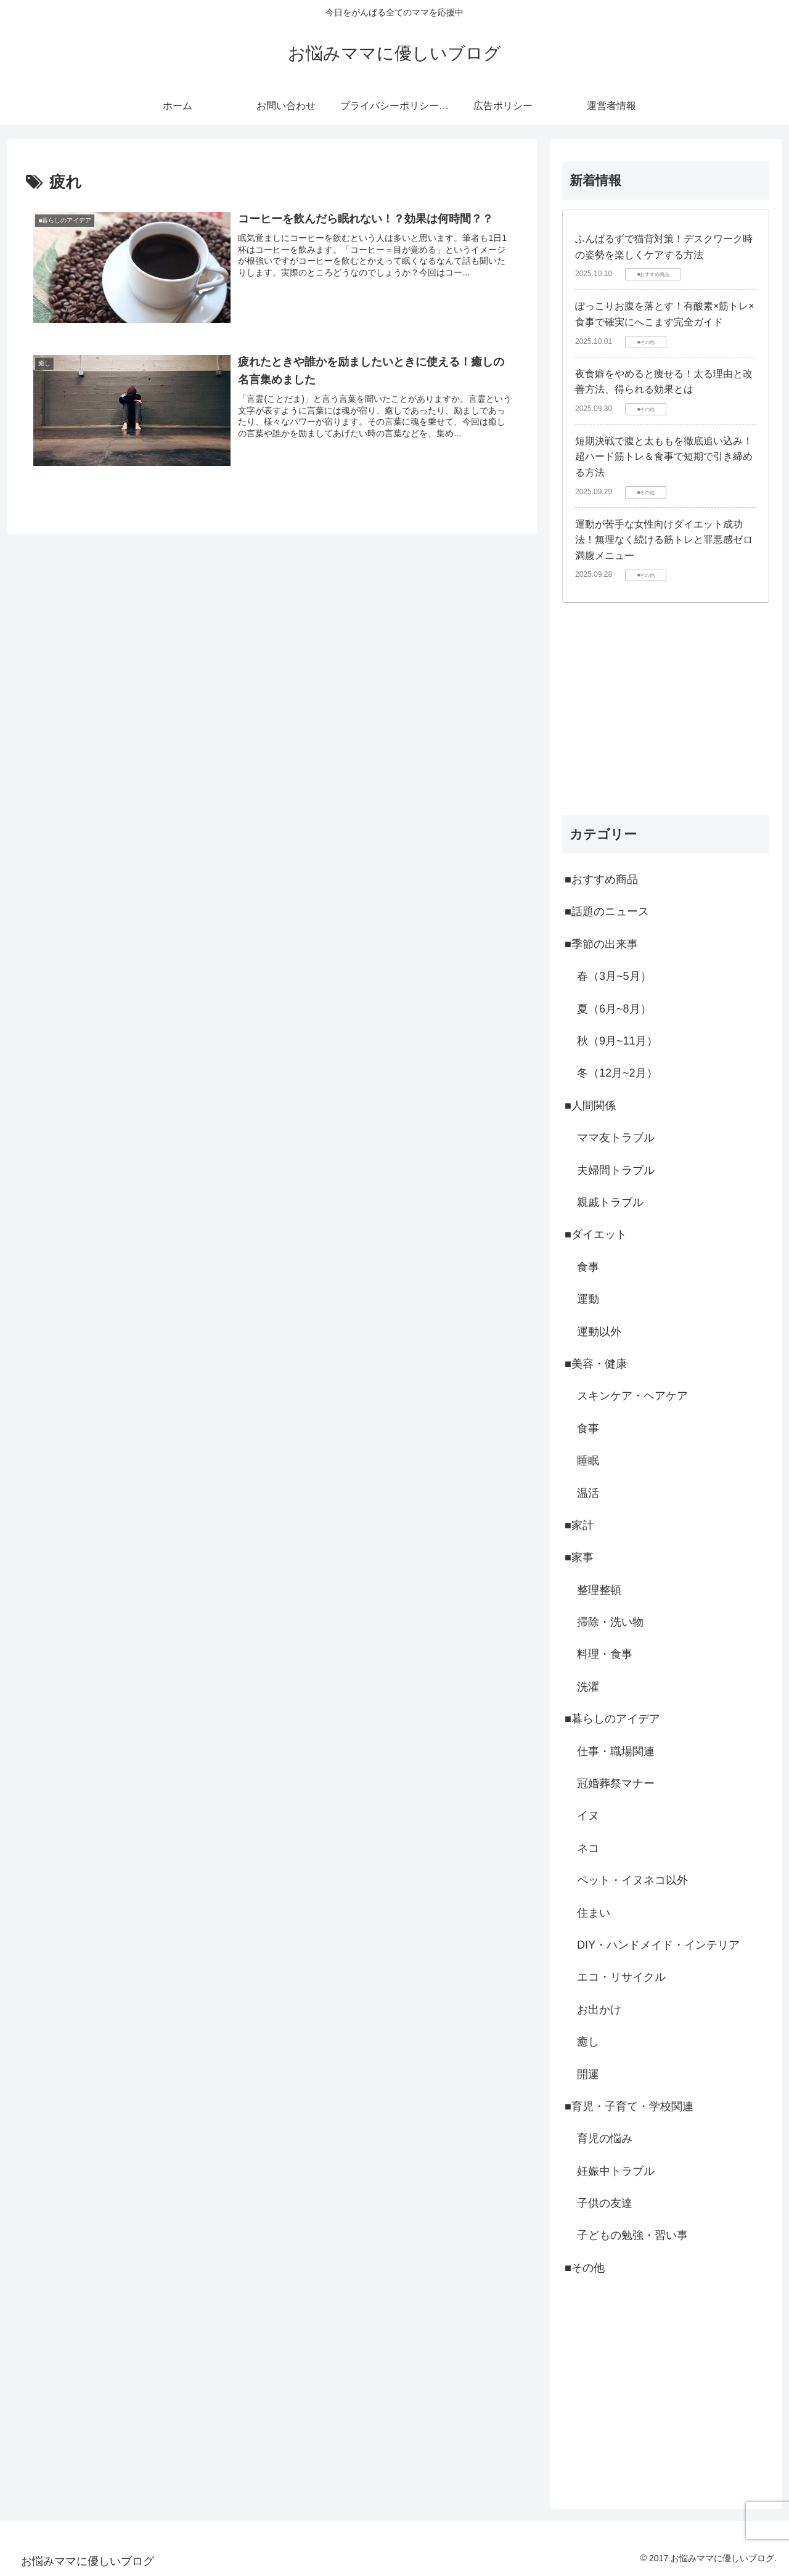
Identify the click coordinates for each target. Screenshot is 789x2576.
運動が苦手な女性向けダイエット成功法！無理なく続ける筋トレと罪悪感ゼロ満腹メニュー (664, 540)
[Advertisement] (665, 709)
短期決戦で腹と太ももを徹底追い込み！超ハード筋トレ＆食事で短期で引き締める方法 (664, 457)
